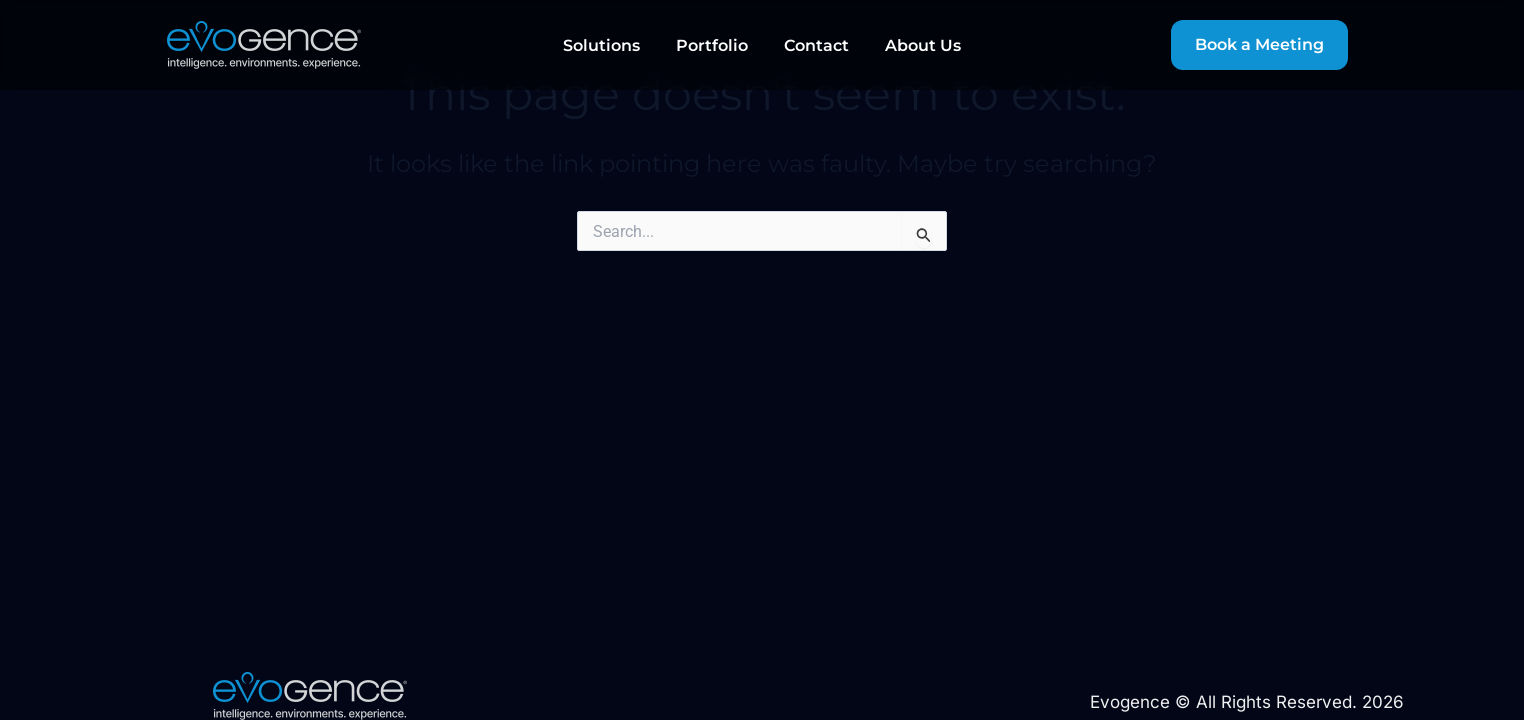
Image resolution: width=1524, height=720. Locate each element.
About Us (923, 45)
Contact (816, 45)
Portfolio (712, 45)
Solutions (601, 45)
